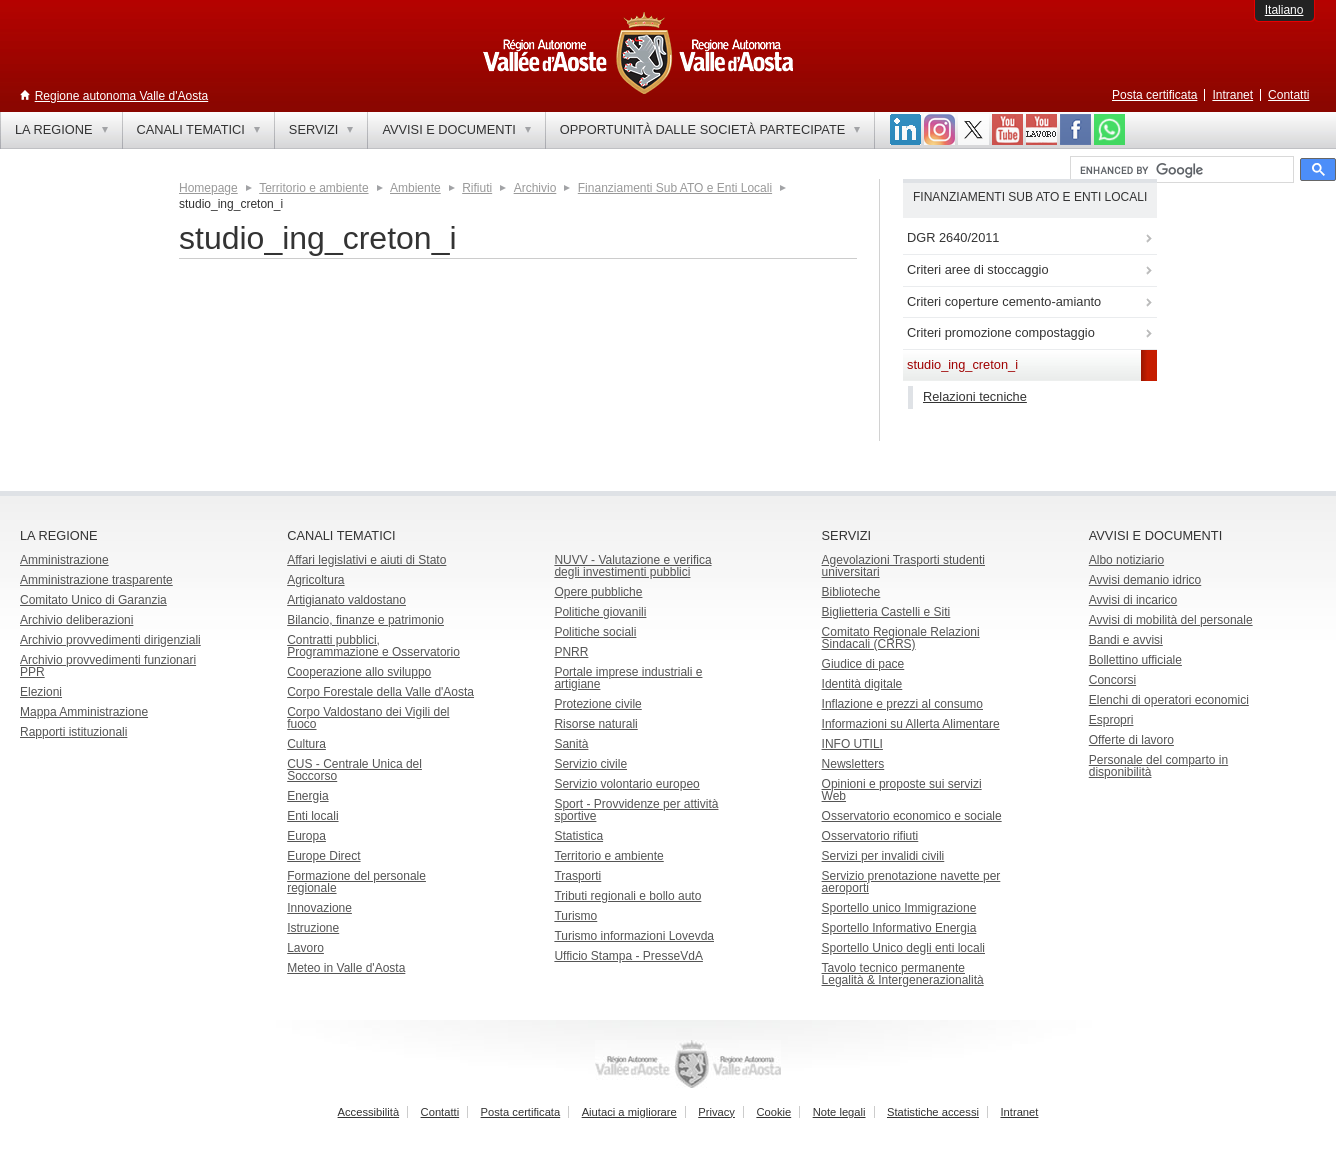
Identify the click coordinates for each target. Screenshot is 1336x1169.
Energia (307, 796)
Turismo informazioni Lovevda (634, 936)
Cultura (306, 744)
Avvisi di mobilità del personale (1171, 620)
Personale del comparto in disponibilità (1158, 766)
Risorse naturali (595, 724)
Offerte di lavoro (1131, 740)
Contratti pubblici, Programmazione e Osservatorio (373, 646)
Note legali (839, 1112)
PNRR (571, 652)
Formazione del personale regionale (356, 882)
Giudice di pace (863, 664)
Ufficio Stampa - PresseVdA (628, 956)
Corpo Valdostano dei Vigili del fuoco (368, 718)
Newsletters (853, 764)
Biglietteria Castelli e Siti (886, 612)
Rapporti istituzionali (73, 732)
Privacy (716, 1112)
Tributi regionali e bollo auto (627, 896)
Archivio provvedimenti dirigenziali (110, 640)
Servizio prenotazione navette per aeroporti (911, 882)
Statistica (578, 836)
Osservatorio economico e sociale (912, 816)
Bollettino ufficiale (1135, 660)
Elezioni (41, 692)
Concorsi (1112, 680)
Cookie (773, 1112)
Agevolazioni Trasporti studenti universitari (903, 566)
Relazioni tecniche (975, 396)
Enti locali (312, 816)
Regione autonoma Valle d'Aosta (122, 96)
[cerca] (1180, 170)
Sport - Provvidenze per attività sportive (636, 810)
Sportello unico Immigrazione (899, 908)
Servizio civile (590, 764)
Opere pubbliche (598, 592)
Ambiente (415, 188)
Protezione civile (597, 704)
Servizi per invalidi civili (883, 856)
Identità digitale (862, 684)
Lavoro (305, 948)
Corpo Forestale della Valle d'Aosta (380, 692)
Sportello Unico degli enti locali (903, 948)
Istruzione (313, 928)
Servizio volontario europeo (626, 784)
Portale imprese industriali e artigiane (628, 678)
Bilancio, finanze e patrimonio (365, 620)
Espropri (1111, 720)
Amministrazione (64, 560)
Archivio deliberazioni (76, 620)
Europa (306, 836)
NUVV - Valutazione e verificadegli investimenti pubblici (632, 566)
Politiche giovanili (600, 612)
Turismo (575, 916)
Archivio (535, 188)
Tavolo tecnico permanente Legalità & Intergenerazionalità (903, 974)
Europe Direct (323, 856)
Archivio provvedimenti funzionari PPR (108, 666)
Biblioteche (851, 592)
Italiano (1284, 10)
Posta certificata (1154, 95)
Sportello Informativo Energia (899, 928)
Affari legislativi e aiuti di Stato (366, 560)
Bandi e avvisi (1126, 640)
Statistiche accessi (933, 1112)
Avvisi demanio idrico (1145, 580)
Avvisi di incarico (1133, 600)
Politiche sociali (595, 632)
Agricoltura (315, 580)
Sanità (571, 744)
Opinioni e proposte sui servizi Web (902, 790)
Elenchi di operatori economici (1169, 700)
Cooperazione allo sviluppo (359, 672)
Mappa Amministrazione (84, 712)
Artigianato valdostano (346, 600)
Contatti (1288, 95)
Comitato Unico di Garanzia (93, 600)
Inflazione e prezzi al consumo (902, 704)
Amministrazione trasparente (96, 580)
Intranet (1232, 95)
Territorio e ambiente (313, 188)
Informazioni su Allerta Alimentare (911, 724)
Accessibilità (369, 1112)
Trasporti (577, 876)
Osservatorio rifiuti (870, 836)
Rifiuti (477, 188)
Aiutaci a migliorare (629, 1112)
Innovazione (319, 908)
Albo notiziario (1126, 560)
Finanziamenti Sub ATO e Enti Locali (675, 188)
